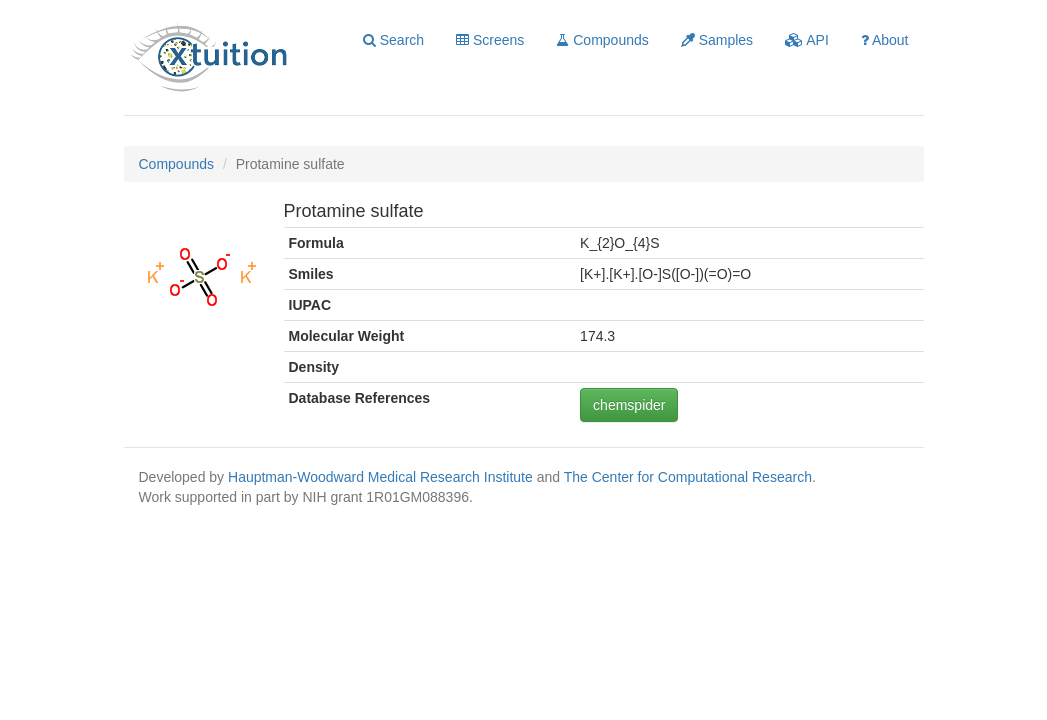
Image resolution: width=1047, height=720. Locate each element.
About (885, 40)
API (807, 40)
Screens (490, 40)
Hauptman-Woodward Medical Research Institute (382, 477)
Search (393, 40)
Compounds (602, 40)
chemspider (629, 405)
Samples (717, 40)
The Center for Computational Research (688, 477)
